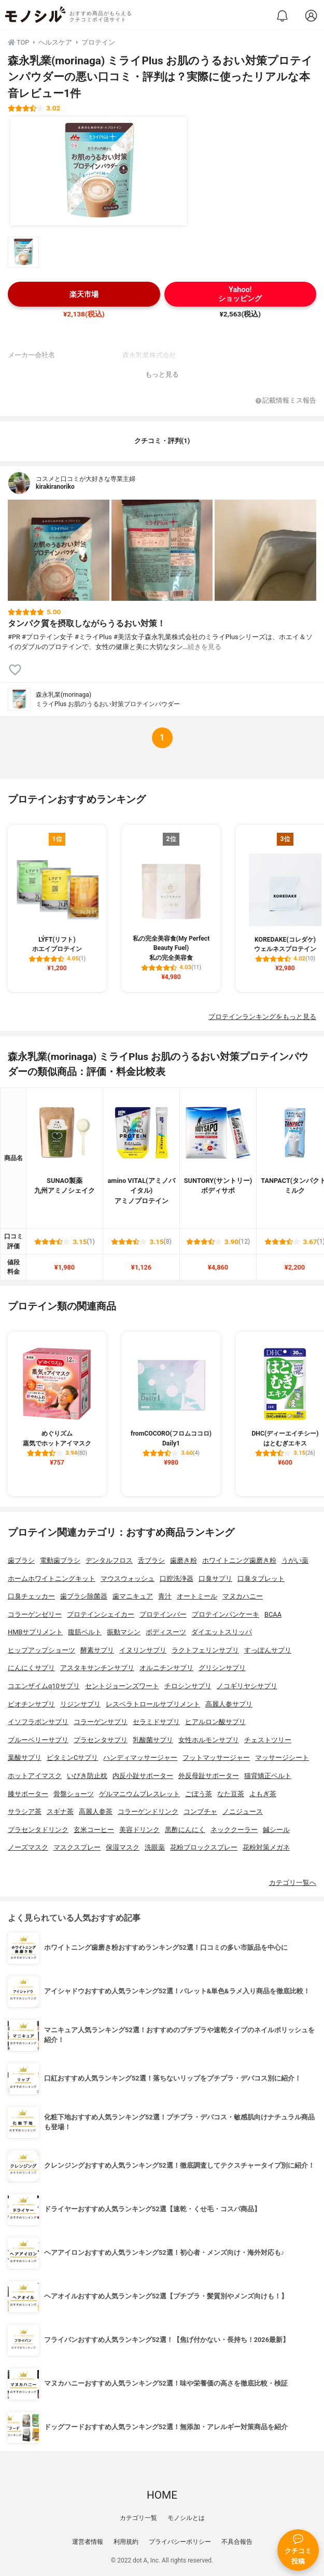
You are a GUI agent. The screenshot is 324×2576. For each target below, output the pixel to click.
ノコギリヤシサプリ (247, 1686)
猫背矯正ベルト (267, 1776)
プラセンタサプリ (101, 1740)
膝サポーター (28, 1794)
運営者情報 (87, 2541)
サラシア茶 (24, 1811)
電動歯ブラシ (60, 1560)
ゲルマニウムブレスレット (139, 1794)
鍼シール (276, 1830)
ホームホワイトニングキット (51, 1578)
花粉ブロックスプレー (203, 1847)
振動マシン (123, 1632)
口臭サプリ (215, 1578)
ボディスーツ (166, 1632)
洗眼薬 (155, 1847)
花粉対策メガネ (266, 1847)
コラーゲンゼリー (35, 1614)
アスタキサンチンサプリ (97, 1668)
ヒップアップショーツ (41, 1650)
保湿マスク (122, 1847)
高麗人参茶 (95, 1811)
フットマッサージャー (216, 1757)
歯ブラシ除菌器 (83, 1596)
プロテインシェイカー (100, 1614)
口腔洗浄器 (176, 1578)
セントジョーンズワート (122, 1686)
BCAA (272, 1614)
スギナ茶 (60, 1811)
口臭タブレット (261, 1578)
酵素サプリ (97, 1650)
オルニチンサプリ (166, 1668)
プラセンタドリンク (38, 1830)
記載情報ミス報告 (286, 400)
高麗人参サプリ (228, 1704)
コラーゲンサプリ (101, 1722)
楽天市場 (83, 294)
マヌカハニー (242, 1596)
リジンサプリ (80, 1704)
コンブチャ (200, 1811)
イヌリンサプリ (142, 1650)
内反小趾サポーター (142, 1776)
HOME (162, 2495)
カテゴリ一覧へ (292, 1882)
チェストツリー (267, 1740)
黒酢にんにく (185, 1830)
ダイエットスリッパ (221, 1632)
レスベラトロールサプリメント (153, 1704)
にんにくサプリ (31, 1668)
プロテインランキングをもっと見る (262, 1017)
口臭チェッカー (31, 1596)
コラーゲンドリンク (148, 1811)
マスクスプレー (77, 1847)
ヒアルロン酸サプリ (215, 1722)
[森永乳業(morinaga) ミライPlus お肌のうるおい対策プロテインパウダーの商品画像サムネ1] (23, 252)
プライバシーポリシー (180, 2541)
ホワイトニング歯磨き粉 (239, 1560)
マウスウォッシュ (127, 1578)
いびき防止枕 (87, 1776)
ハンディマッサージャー (140, 1757)
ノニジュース (242, 1811)
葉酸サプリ (24, 1757)
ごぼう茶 (198, 1794)
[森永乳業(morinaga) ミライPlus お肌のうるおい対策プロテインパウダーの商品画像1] (98, 171)
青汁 (165, 1596)
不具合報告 (236, 2541)
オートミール (197, 1596)
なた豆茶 (230, 1794)
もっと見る (162, 374)
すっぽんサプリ (267, 1650)
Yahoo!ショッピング (240, 294)
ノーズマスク (28, 1847)
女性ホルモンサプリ (208, 1740)
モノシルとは (186, 2518)
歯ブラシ (21, 1560)
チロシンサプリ (188, 1686)
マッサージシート (282, 1757)
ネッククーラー (234, 1830)
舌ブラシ (151, 1560)
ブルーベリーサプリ (38, 1740)
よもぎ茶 (262, 1794)
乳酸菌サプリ (153, 1740)
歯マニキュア (132, 1596)
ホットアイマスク (35, 1776)
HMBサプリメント (35, 1632)
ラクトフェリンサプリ (205, 1650)
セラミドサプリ (156, 1722)
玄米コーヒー (94, 1830)
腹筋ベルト (85, 1632)
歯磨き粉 (183, 1560)
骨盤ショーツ (73, 1794)
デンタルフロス (109, 1560)
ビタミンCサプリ (72, 1757)
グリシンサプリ (222, 1668)
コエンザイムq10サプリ (44, 1686)
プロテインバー (163, 1614)
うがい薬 (294, 1560)
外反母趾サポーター (208, 1776)
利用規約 (126, 2541)
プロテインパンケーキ (225, 1614)
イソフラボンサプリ (38, 1722)
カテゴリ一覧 (138, 2518)
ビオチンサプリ (31, 1704)
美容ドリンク (139, 1830)
